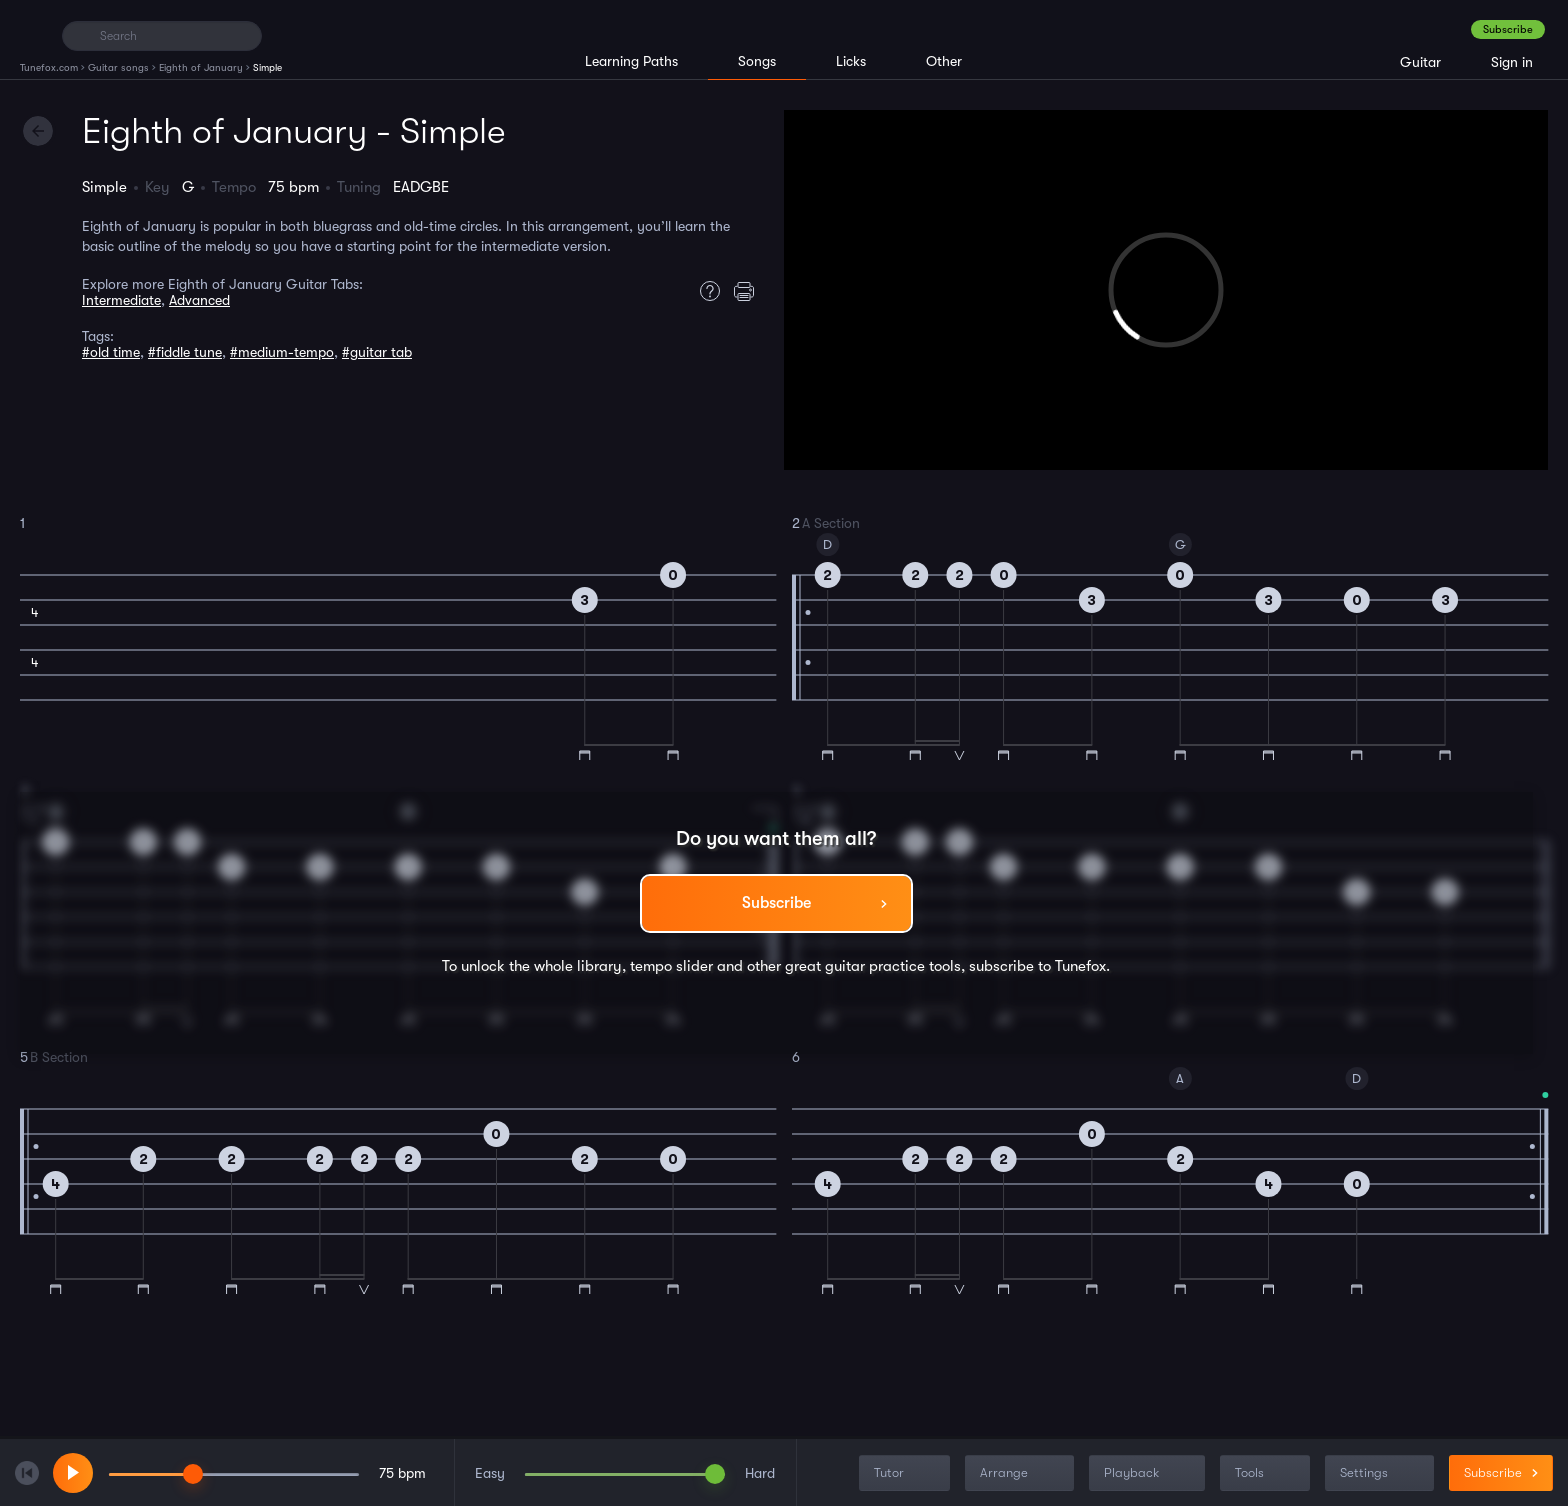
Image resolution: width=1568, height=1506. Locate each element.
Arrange (1021, 1473)
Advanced (199, 300)
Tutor (906, 1473)
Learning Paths (631, 61)
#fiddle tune (185, 352)
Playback (1149, 1473)
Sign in (1512, 62)
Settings (1381, 1473)
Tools (1267, 1473)
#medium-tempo (282, 352)
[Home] (32, 35)
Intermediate (121, 300)
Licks (851, 61)
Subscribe (1508, 29)
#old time (111, 352)
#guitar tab (377, 352)
